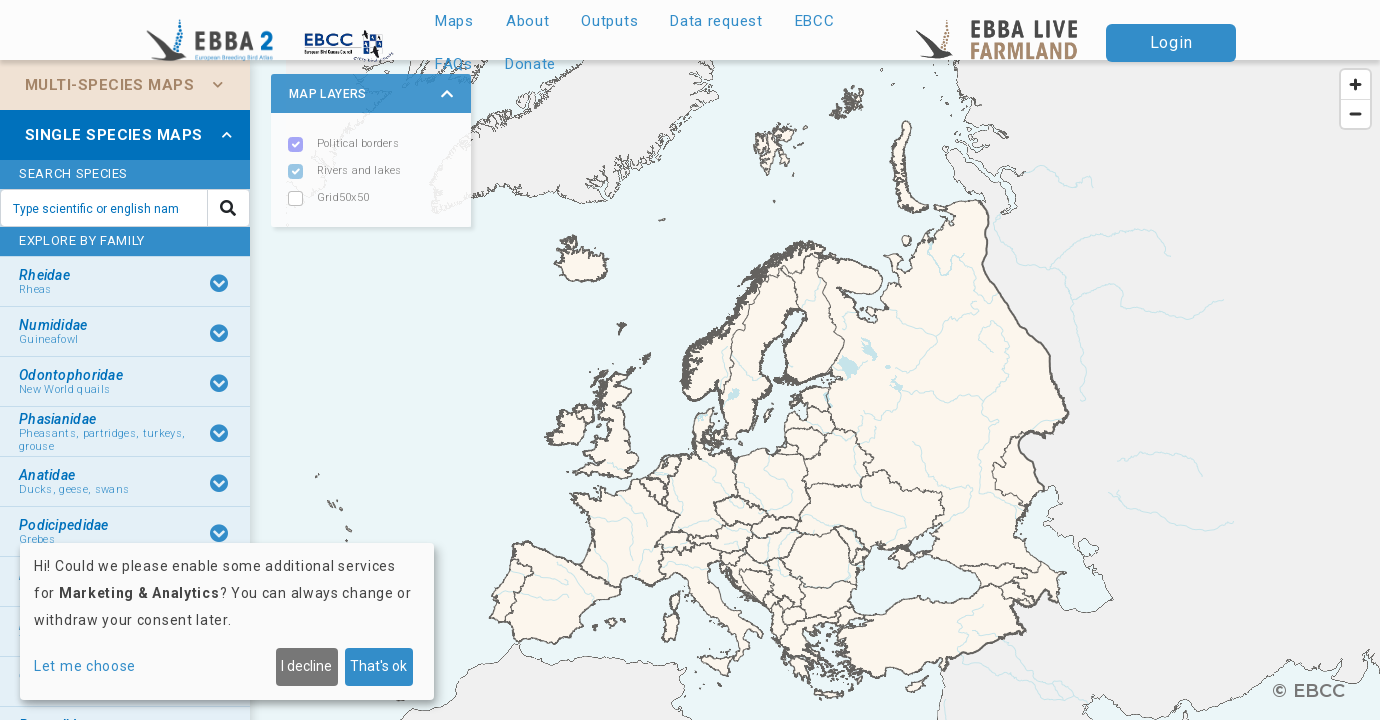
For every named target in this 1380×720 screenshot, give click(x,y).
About (528, 21)
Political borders (358, 143)
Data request (716, 21)
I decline (306, 666)
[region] (690, 390)
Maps (454, 21)
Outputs (609, 21)
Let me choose (85, 666)
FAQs (454, 64)
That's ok (378, 666)
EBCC (815, 21)
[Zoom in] (1355, 84)
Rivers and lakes (359, 170)
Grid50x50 (343, 197)
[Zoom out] (1355, 113)
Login (1171, 42)
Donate (530, 64)
